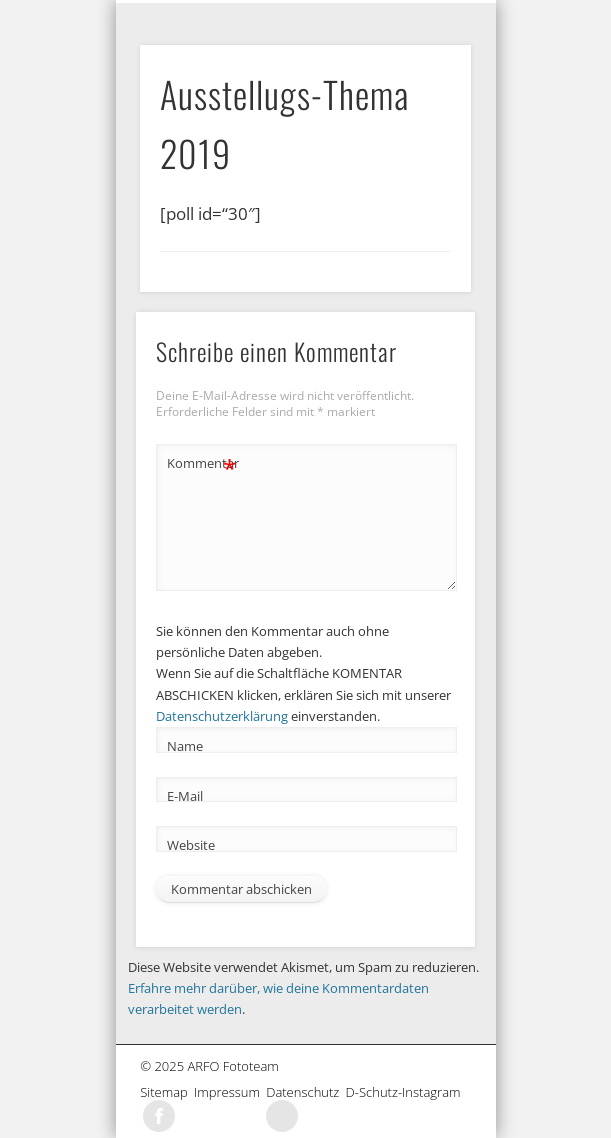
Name (185, 746)
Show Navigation (455, 16)
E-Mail (185, 796)
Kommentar (202, 463)
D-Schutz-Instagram (406, 1092)
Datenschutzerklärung (222, 716)
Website (191, 845)
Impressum (230, 1092)
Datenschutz (305, 1092)
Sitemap (167, 1092)
